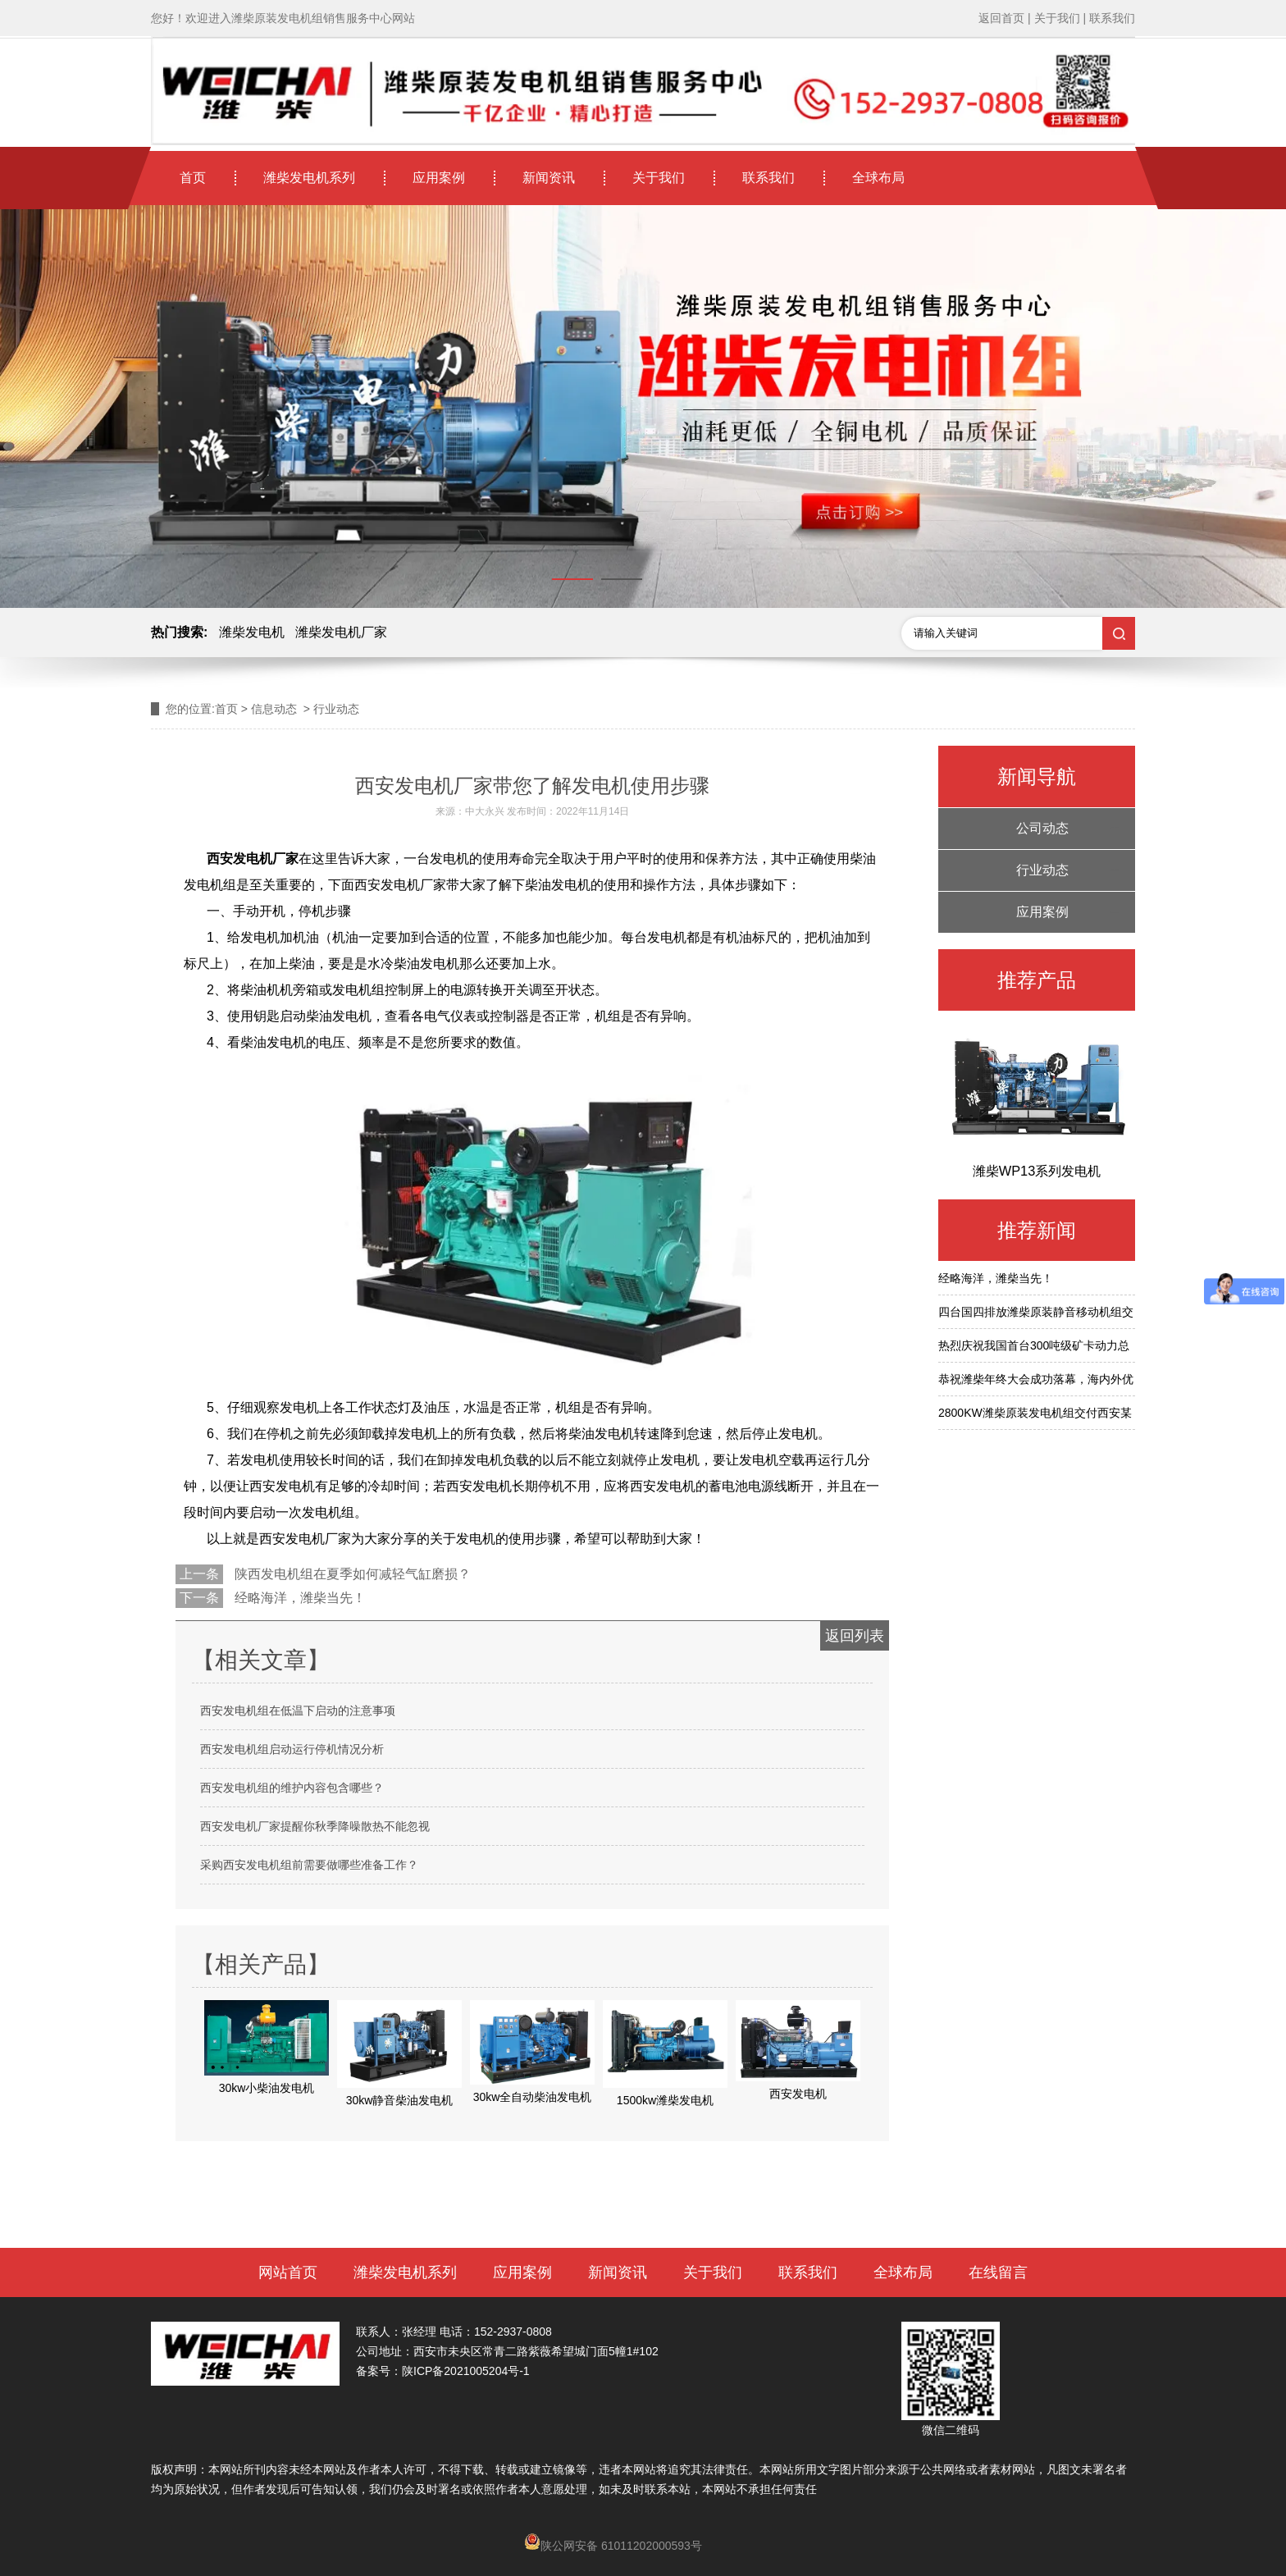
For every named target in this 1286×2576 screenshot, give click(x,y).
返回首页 (1001, 18)
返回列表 (854, 1636)
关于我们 (658, 178)
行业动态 (1042, 870)
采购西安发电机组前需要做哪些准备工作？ (309, 1864)
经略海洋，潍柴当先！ (298, 1598)
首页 (193, 178)
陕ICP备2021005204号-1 (466, 2370)
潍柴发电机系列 (309, 178)
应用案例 (439, 178)
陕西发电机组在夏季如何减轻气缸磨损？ (351, 1574)
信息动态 (274, 708)
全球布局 (878, 178)
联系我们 (768, 178)
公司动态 (1042, 828)
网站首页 (287, 2272)
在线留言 (998, 2272)
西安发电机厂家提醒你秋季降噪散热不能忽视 (315, 1826)
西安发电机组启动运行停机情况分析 (292, 1749)
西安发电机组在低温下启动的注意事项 (297, 1710)
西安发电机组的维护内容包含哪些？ (292, 1787)
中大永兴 (484, 811)
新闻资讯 (548, 178)
